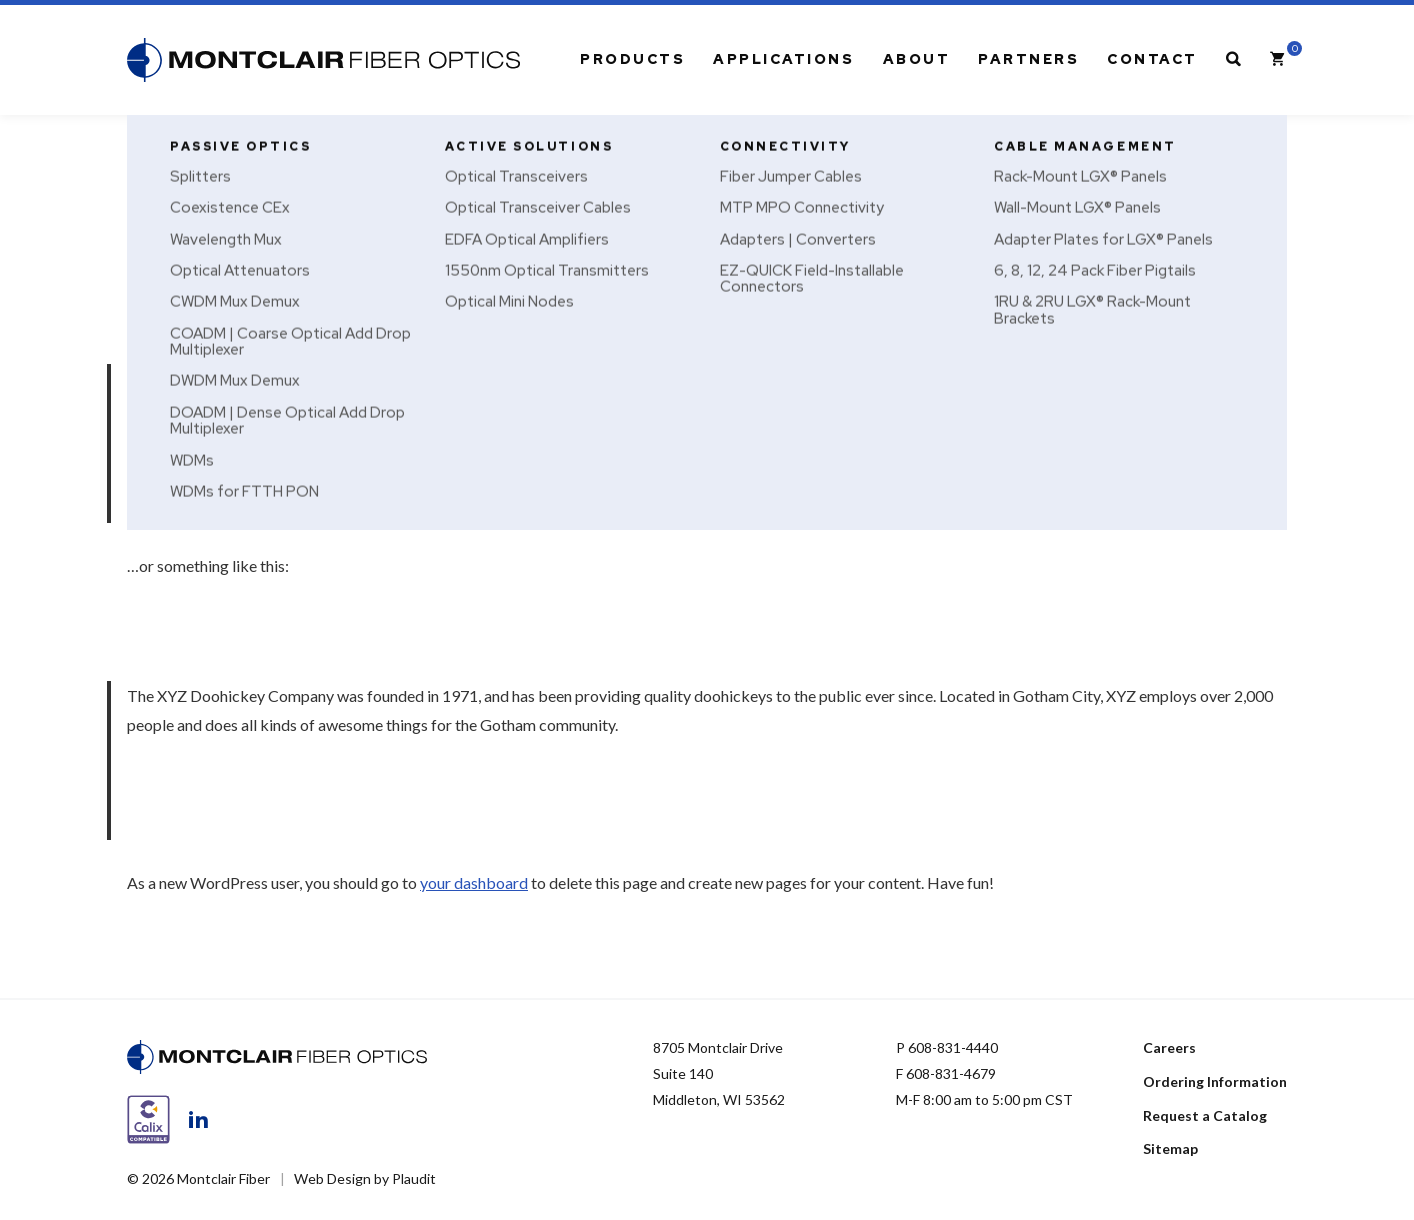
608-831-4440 (953, 1047)
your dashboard (474, 882)
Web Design (332, 1178)
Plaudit (414, 1178)
